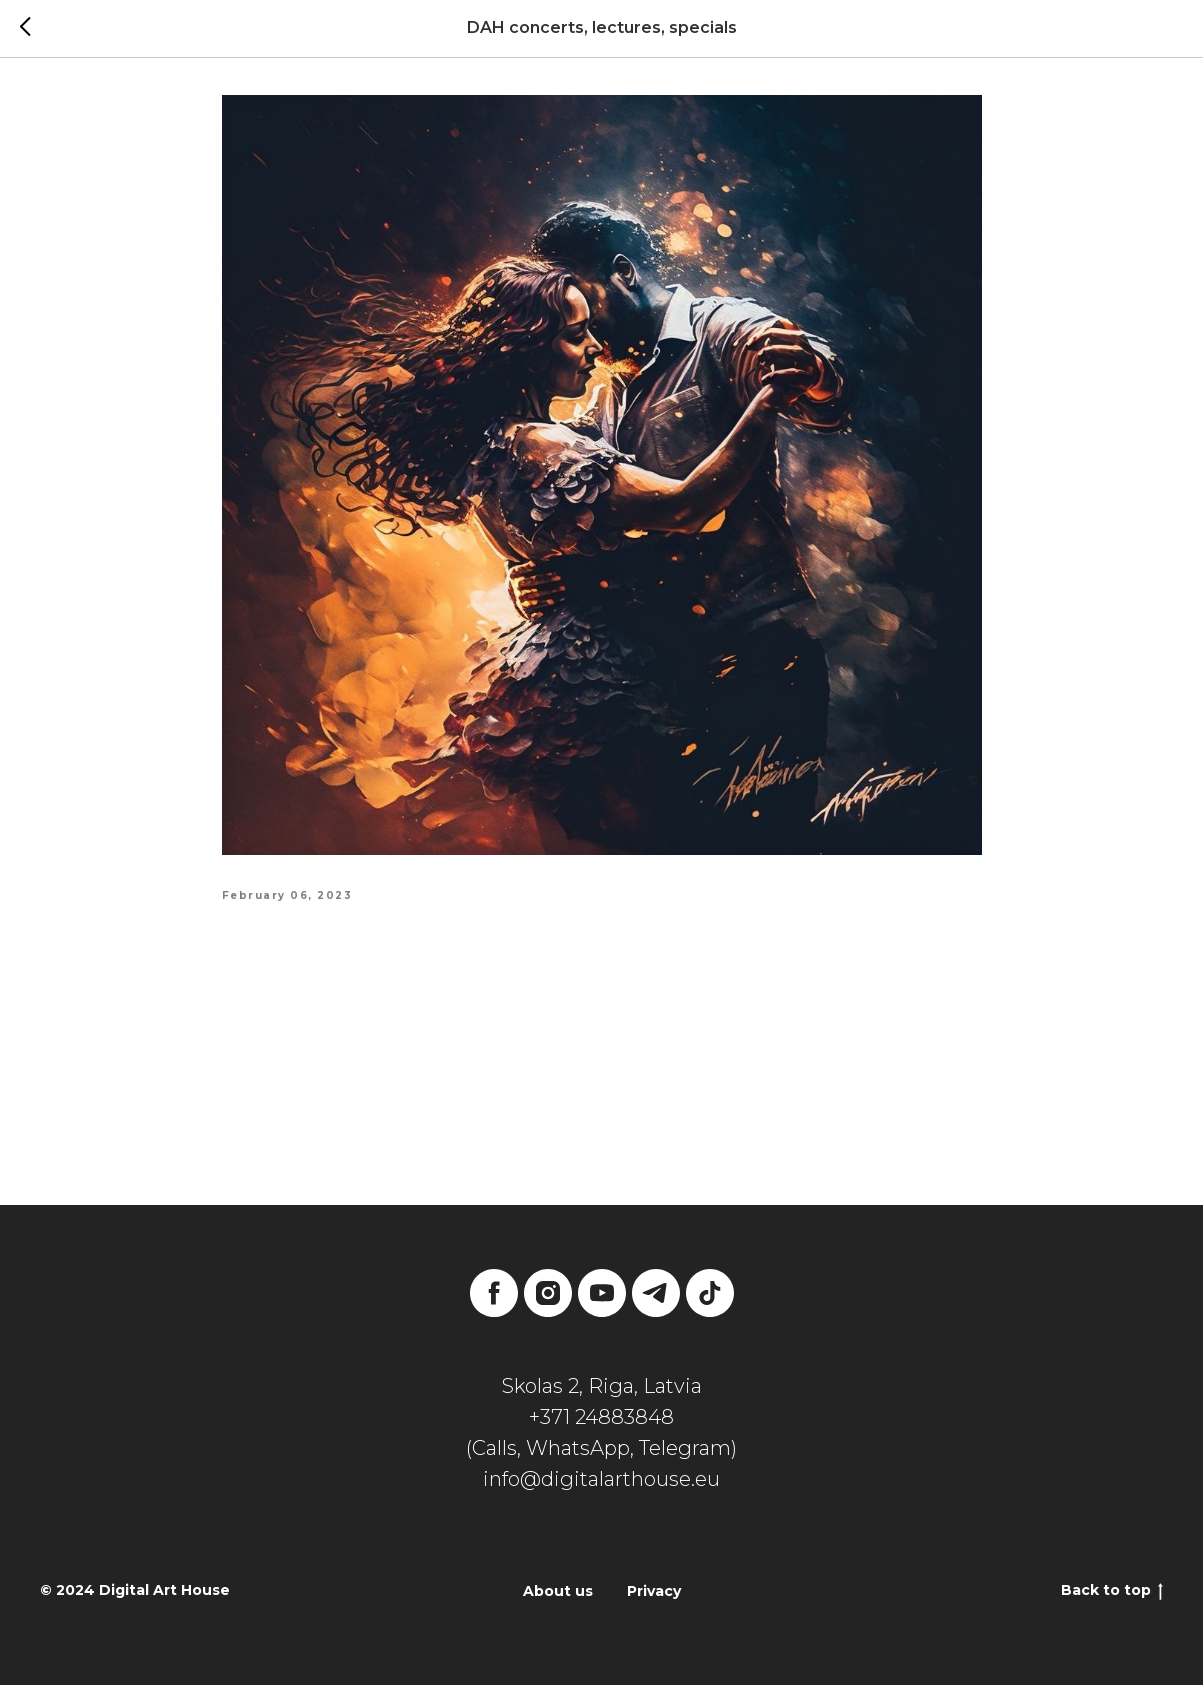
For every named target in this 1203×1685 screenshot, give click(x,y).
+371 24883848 (601, 1417)
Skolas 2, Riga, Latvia (602, 1386)
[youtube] (602, 1293)
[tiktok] (710, 1293)
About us (558, 1591)
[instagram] (548, 1293)
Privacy (654, 1591)
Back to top (1112, 1590)
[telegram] (656, 1293)
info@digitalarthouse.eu (601, 1479)
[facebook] (494, 1293)
